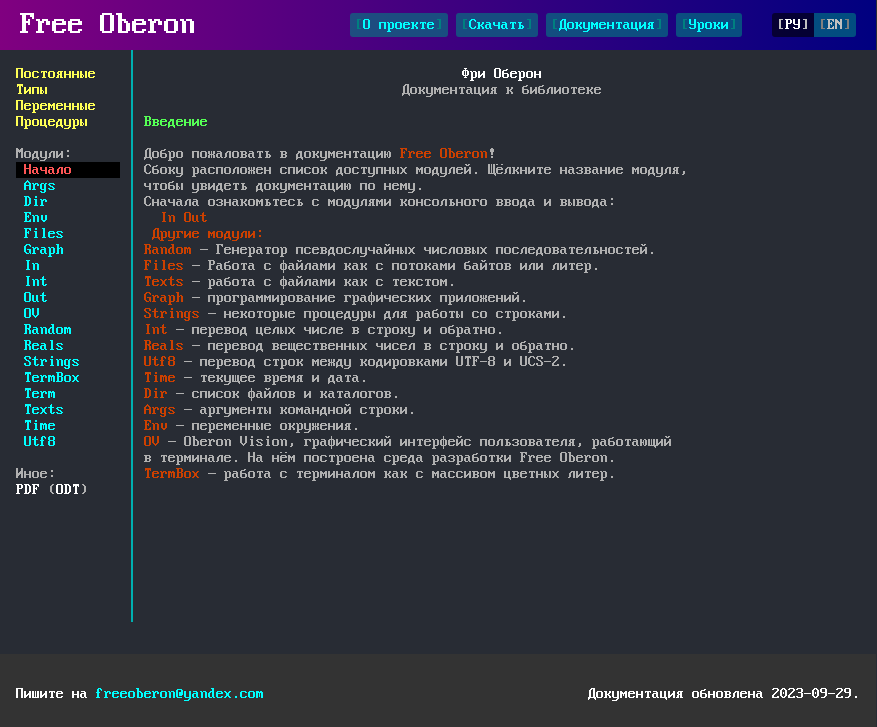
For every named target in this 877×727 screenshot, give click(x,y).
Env (36, 218)
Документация (607, 25)
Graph (44, 250)
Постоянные (56, 74)
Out (36, 298)
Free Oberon (108, 25)
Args (40, 186)
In (32, 266)
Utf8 (40, 442)
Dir (36, 202)
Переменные (56, 106)
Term (40, 394)
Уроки (709, 25)
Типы (32, 90)
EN (835, 25)
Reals (44, 346)
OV (32, 314)
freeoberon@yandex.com (180, 694)
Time (40, 426)
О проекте (399, 25)
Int (36, 282)
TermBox (52, 378)
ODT (68, 490)
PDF (28, 490)
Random (48, 330)
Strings (52, 362)
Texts (44, 410)
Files (44, 234)
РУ (793, 25)
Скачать (497, 25)
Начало (48, 170)
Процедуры (52, 122)
